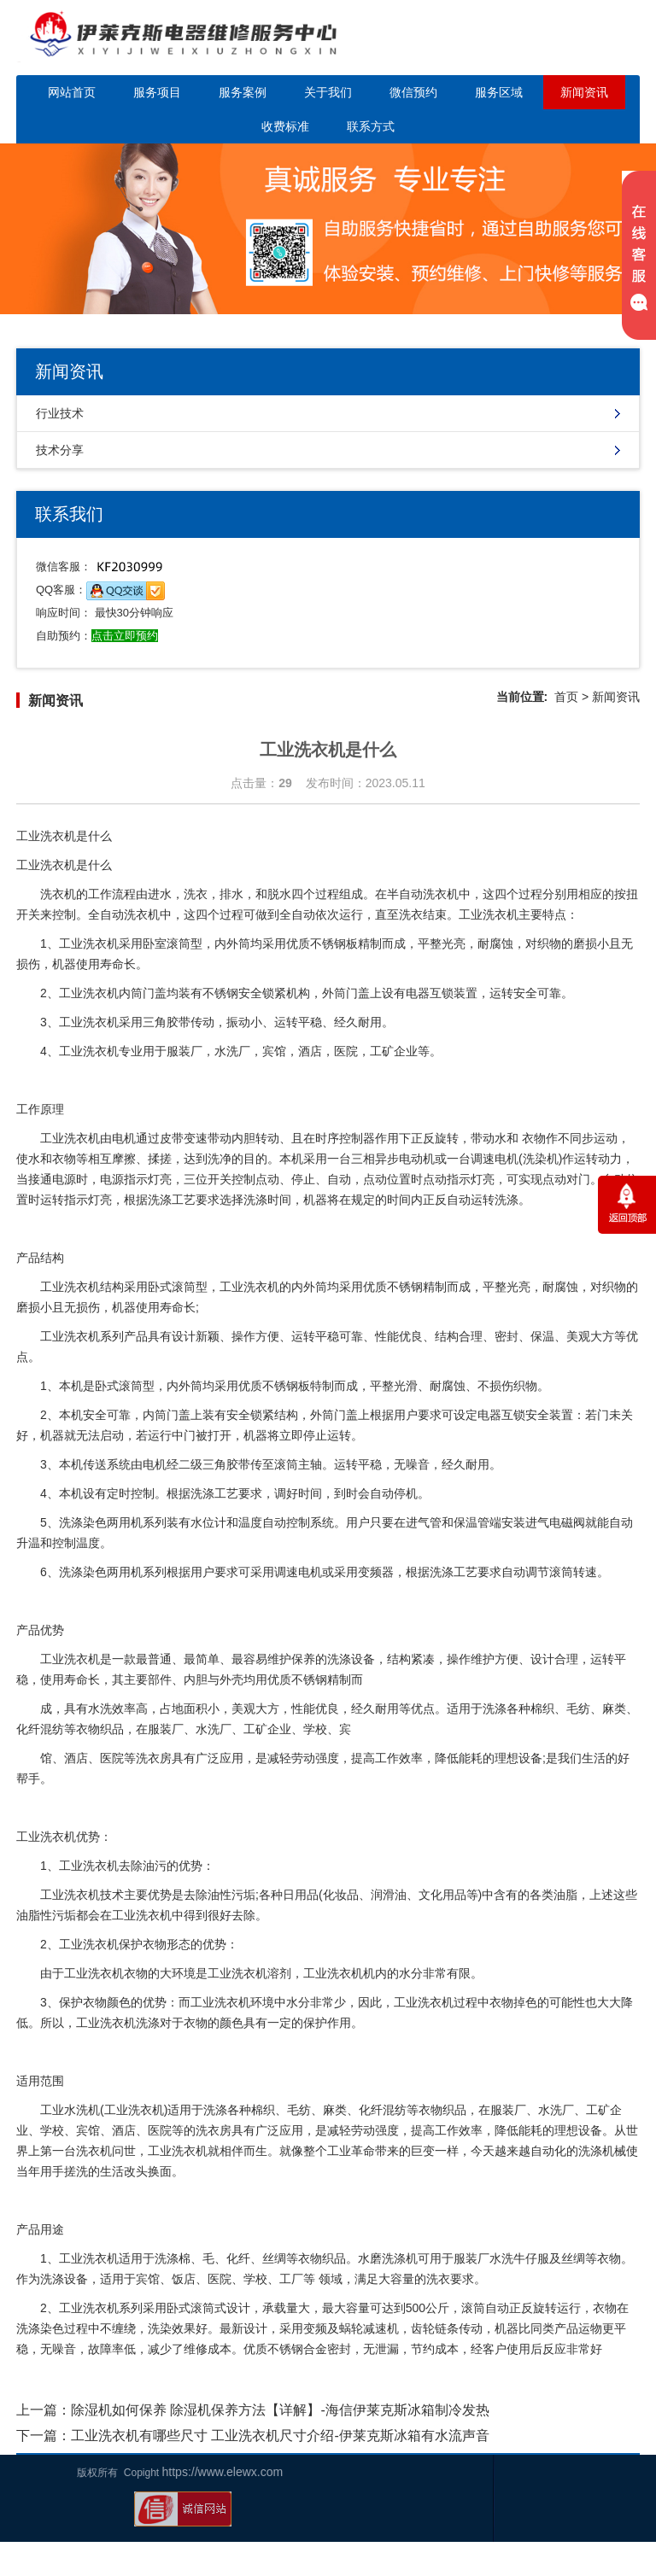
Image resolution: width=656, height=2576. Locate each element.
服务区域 (499, 92)
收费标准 (285, 126)
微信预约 (413, 92)
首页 (566, 697)
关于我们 (328, 92)
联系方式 (371, 126)
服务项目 (157, 92)
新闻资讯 (584, 92)
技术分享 (60, 450)
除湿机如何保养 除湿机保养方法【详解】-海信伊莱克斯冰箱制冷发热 (280, 2410)
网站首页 (72, 92)
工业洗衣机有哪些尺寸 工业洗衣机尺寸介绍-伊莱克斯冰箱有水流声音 (280, 2435)
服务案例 (242, 92)
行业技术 (60, 413)
